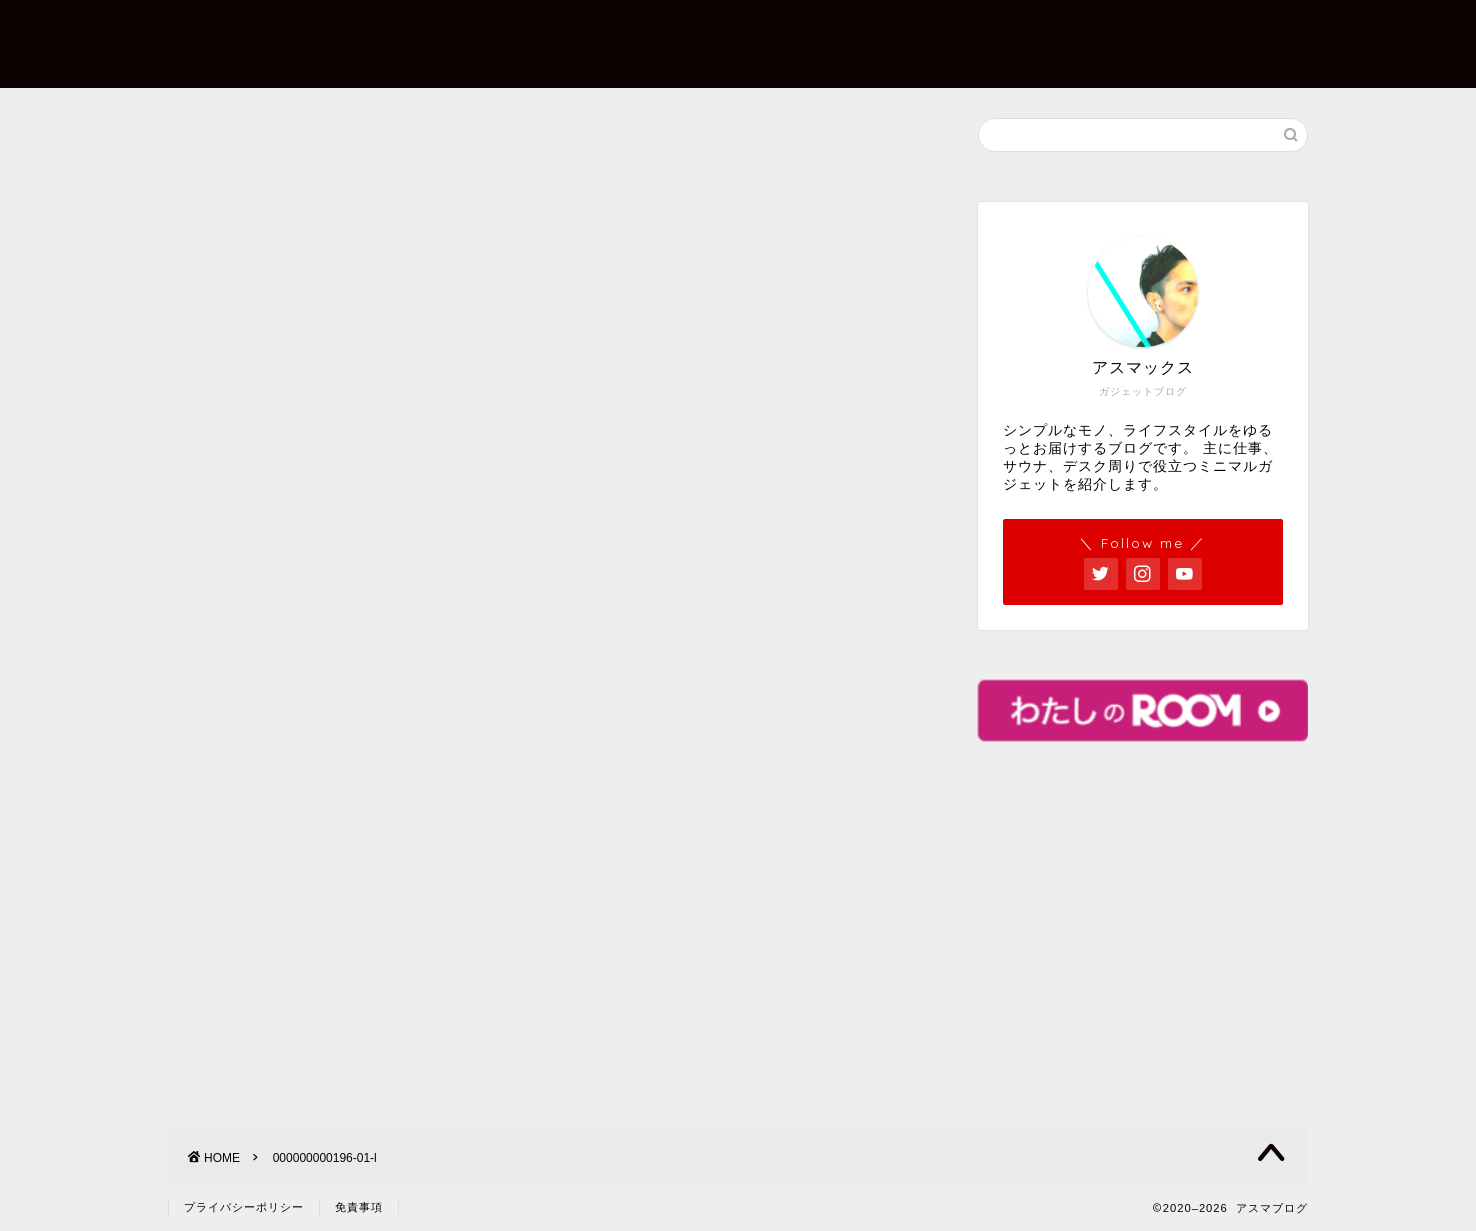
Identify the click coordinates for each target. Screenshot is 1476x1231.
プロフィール (762, 31)
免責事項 (359, 1207)
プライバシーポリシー (1086, 31)
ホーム (640, 31)
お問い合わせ (908, 31)
